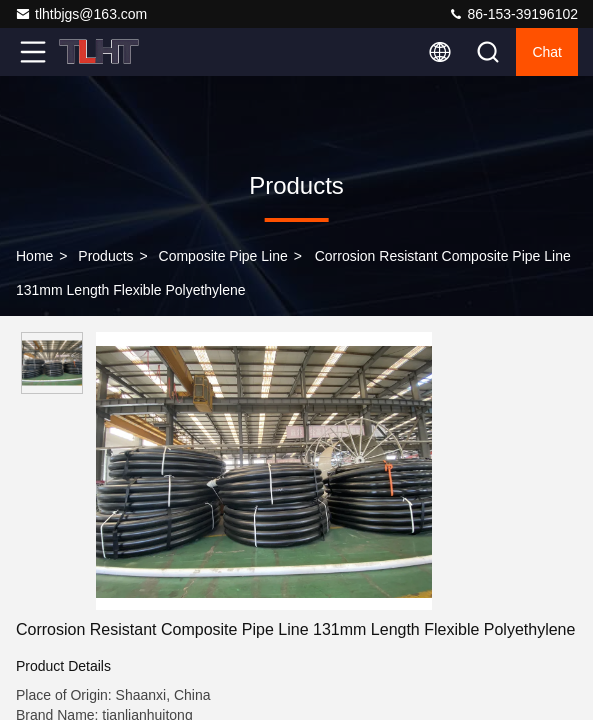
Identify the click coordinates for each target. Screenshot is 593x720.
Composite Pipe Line (223, 256)
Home (34, 256)
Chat (547, 52)
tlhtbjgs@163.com (81, 14)
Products (105, 256)
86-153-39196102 (513, 14)
